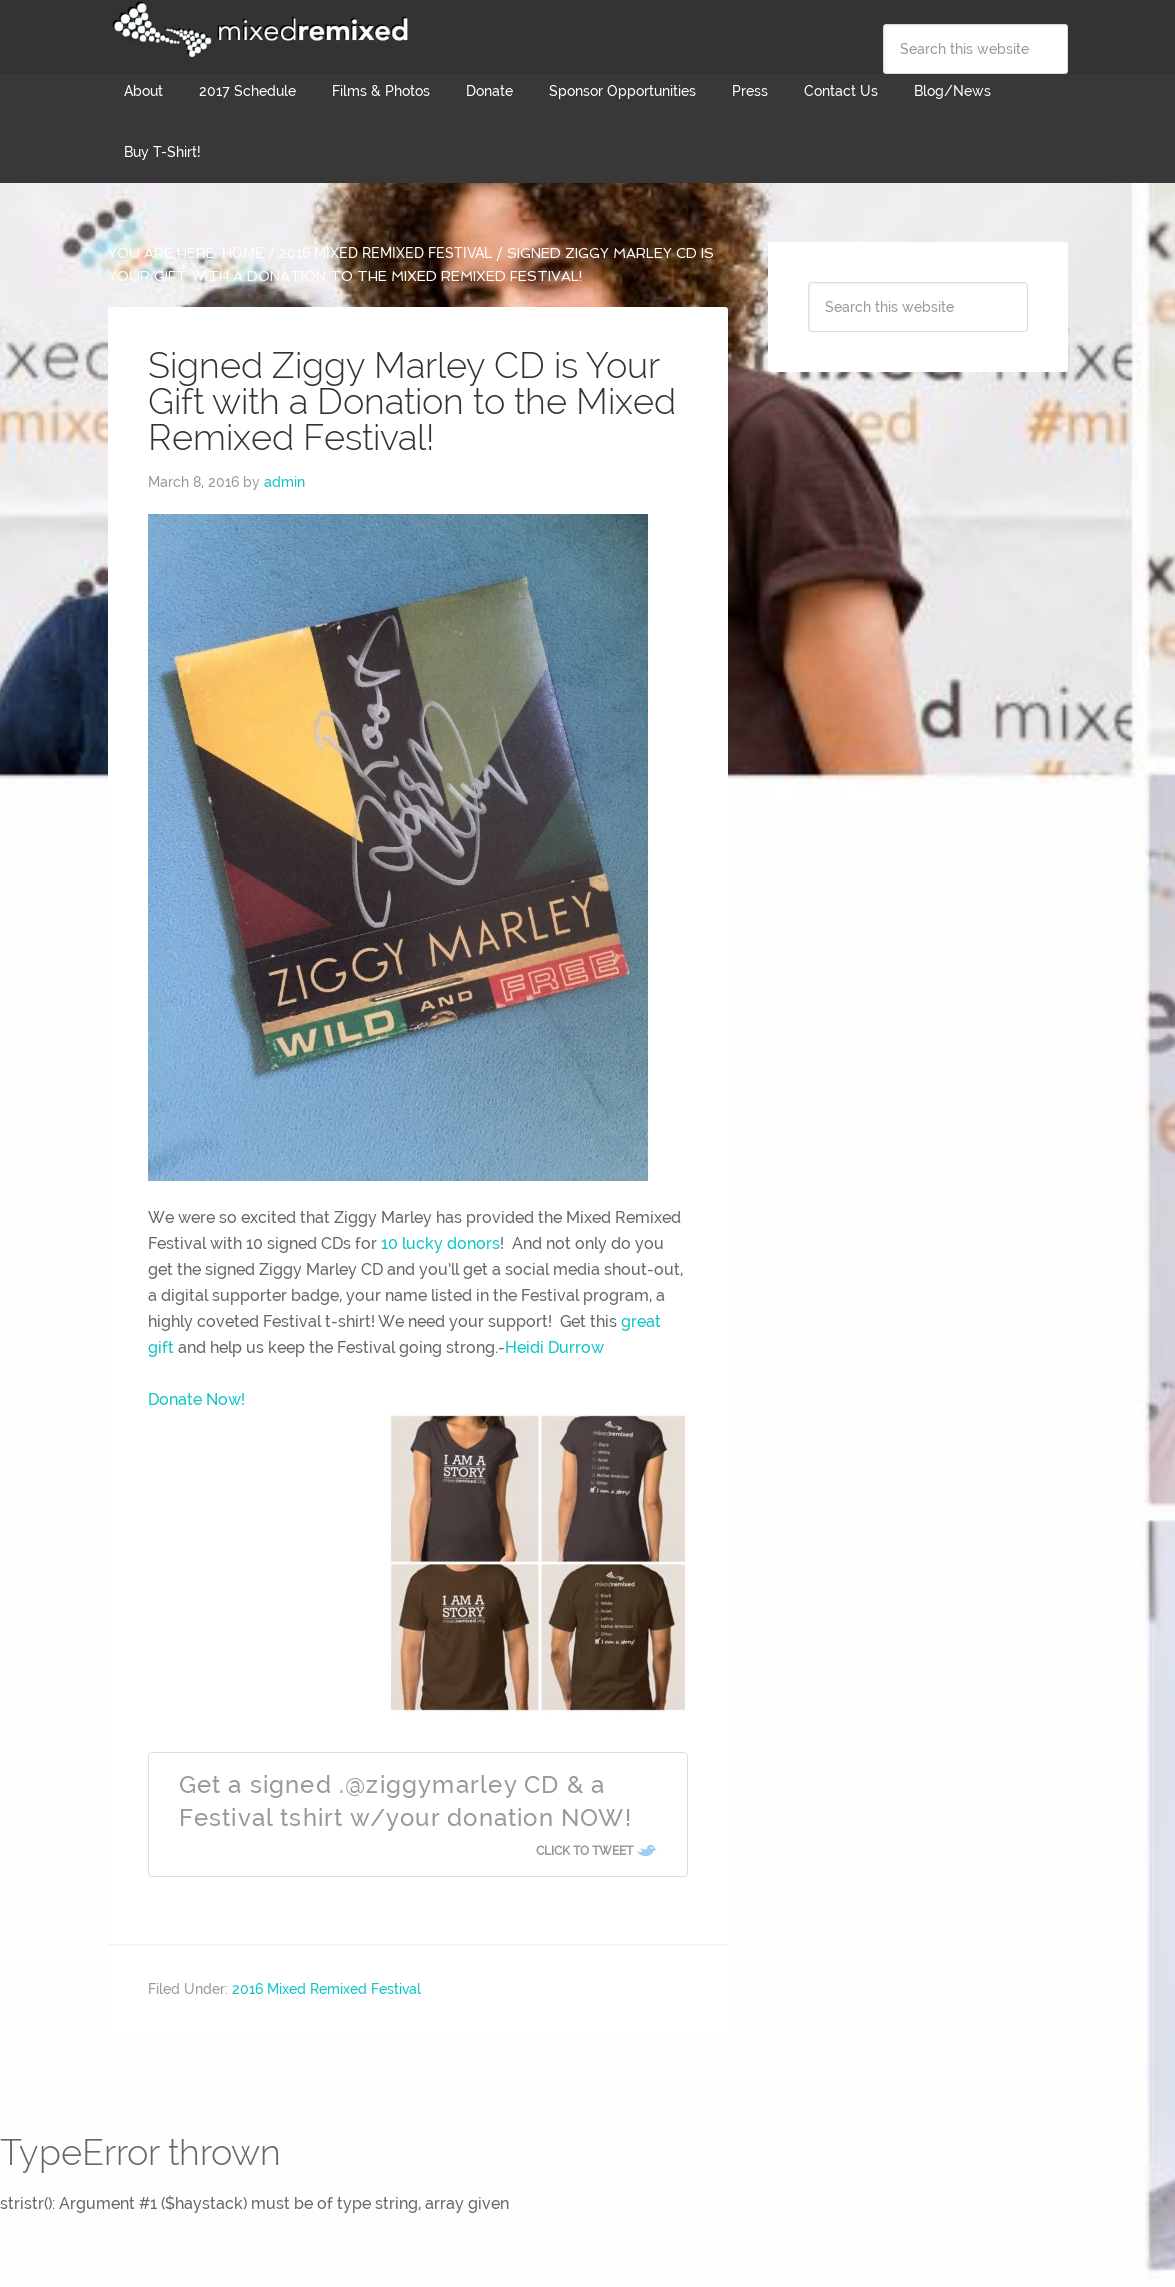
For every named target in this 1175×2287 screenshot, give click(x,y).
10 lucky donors (440, 1243)
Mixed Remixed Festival (258, 30)
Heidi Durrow (554, 1347)
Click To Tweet (584, 1851)
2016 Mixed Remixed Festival (326, 1989)
